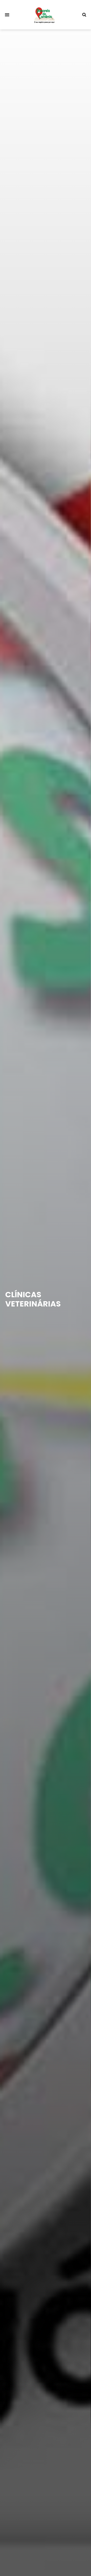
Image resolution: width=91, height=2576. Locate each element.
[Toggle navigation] (7, 15)
